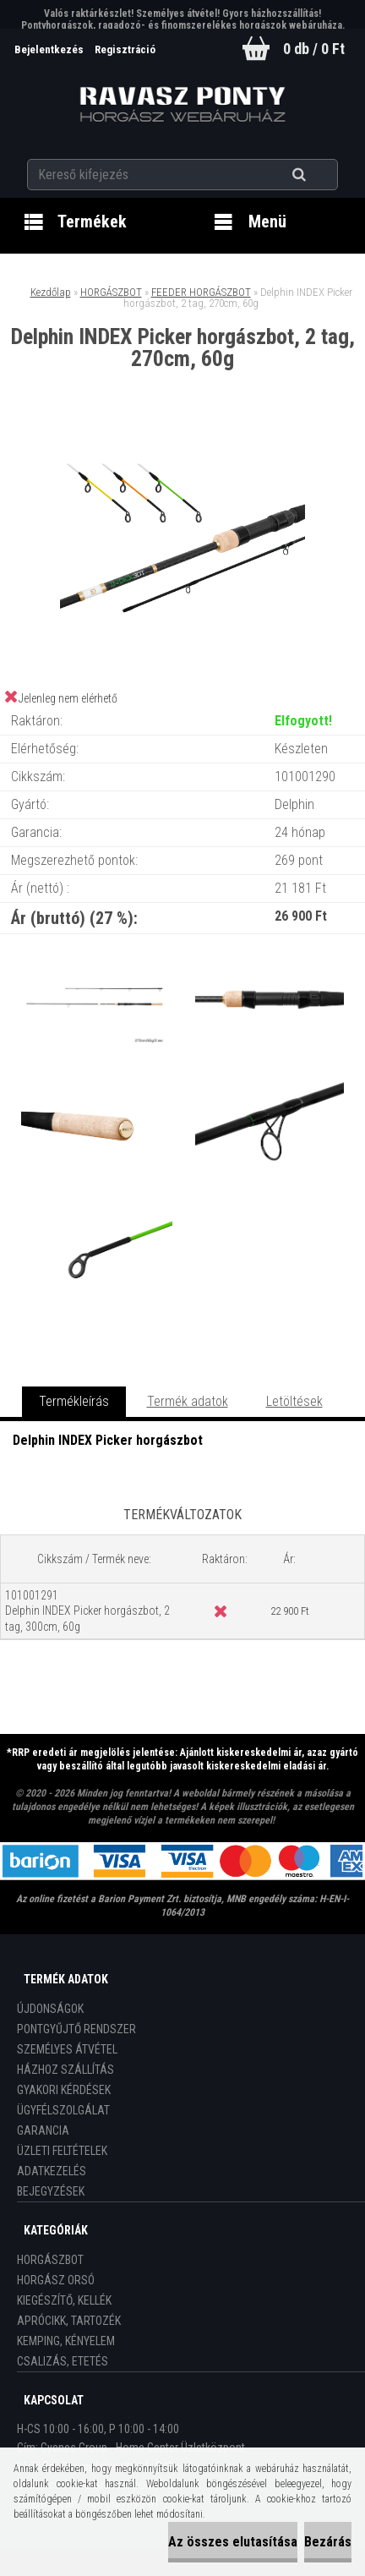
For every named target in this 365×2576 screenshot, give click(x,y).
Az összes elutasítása (232, 2542)
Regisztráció (125, 49)
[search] (320, 175)
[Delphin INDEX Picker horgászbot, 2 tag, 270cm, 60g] (182, 440)
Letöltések (294, 1401)
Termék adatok (187, 1401)
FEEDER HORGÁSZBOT (201, 292)
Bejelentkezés (50, 49)
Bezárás (327, 2542)
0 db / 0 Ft (314, 48)
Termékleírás (74, 1401)
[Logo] (183, 105)
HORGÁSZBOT (111, 292)
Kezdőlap (50, 292)
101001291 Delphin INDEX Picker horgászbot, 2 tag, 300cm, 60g (87, 1611)
